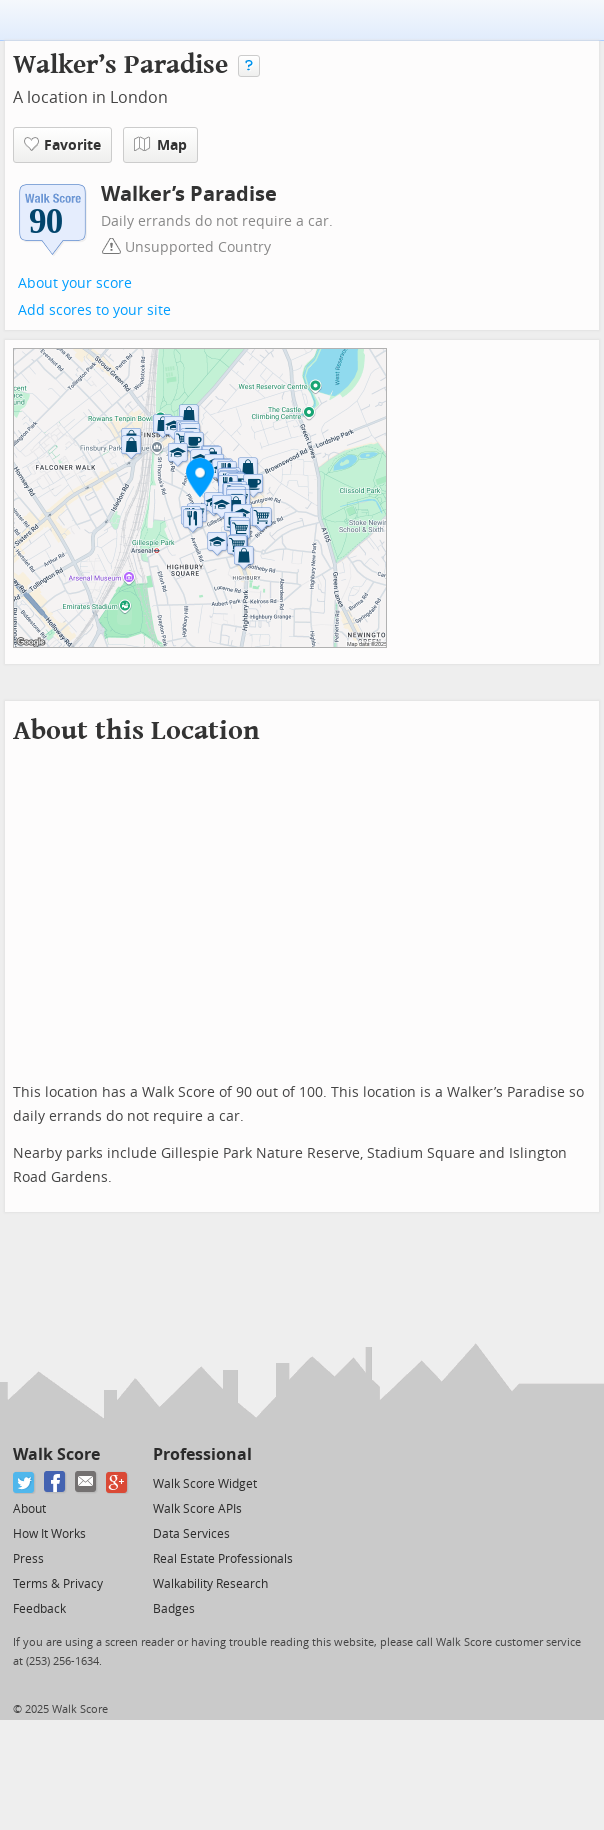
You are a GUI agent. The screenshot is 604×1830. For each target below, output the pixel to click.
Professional (202, 1454)
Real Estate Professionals (223, 1559)
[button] (200, 477)
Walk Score (56, 1454)
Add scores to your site (94, 310)
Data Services (191, 1534)
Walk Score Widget (205, 1484)
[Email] (86, 1482)
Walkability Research (210, 1584)
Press (28, 1559)
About (29, 1509)
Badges (174, 1609)
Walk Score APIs (197, 1509)
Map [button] (160, 145)
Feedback (39, 1609)
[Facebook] (55, 1482)
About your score (75, 283)
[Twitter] (24, 1482)
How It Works (49, 1534)
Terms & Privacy (58, 1584)
